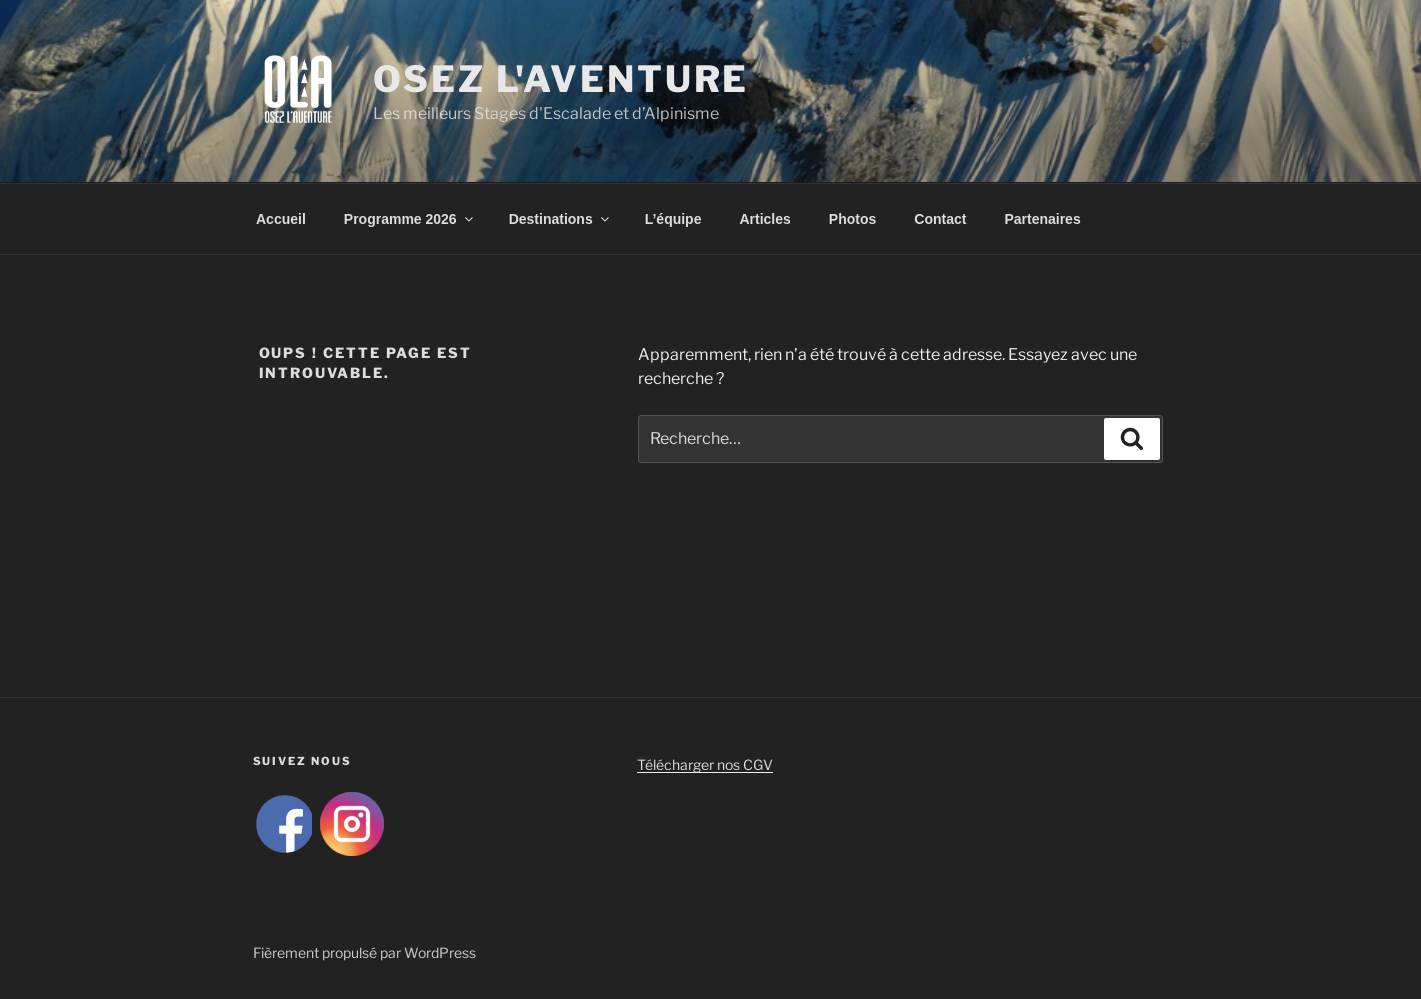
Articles (764, 219)
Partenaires (1042, 219)
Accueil (281, 219)
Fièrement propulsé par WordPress (364, 952)
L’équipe (673, 219)
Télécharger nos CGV (705, 764)
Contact (940, 219)
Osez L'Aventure (561, 79)
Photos (852, 219)
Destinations (560, 219)
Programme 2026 (410, 219)
